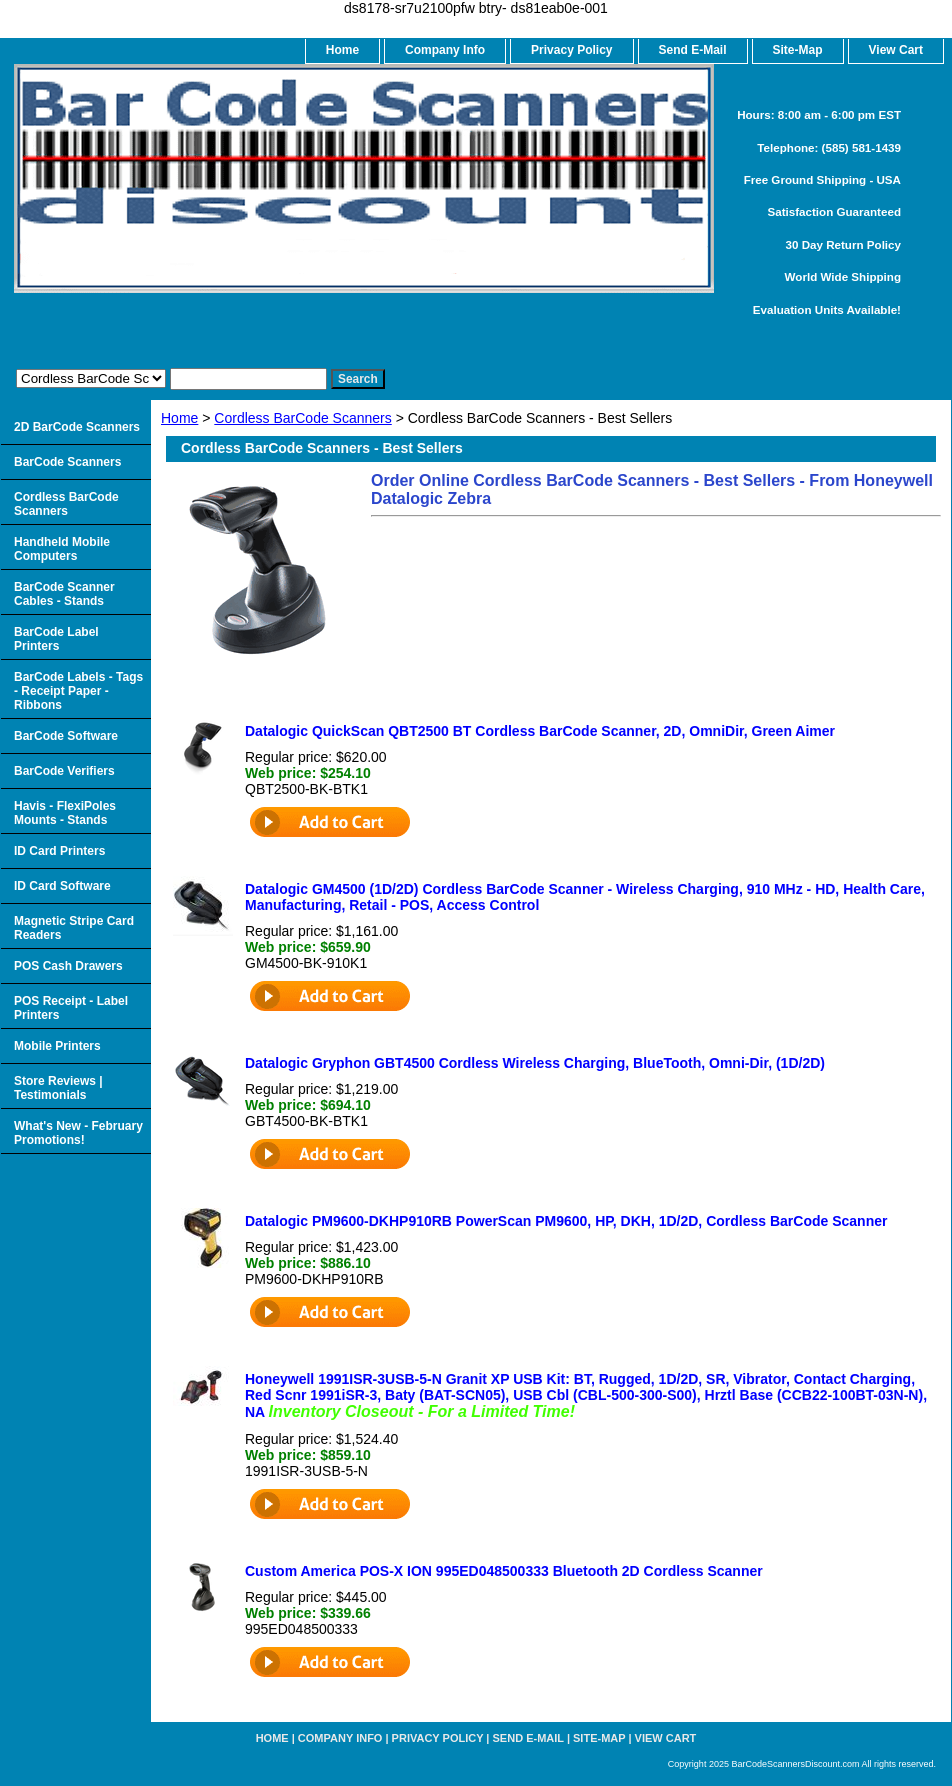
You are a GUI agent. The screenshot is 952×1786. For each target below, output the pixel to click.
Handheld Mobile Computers (62, 549)
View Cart (666, 1738)
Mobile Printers (57, 1046)
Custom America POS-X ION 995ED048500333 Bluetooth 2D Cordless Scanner (504, 1571)
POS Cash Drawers (68, 966)
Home (179, 418)
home (342, 50)
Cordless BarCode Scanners (302, 418)
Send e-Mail (528, 1738)
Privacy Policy (571, 50)
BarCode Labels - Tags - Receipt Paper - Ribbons (78, 691)
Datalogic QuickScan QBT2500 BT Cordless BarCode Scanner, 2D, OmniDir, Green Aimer (540, 731)
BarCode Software (66, 736)
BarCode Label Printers (56, 639)
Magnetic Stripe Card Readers (74, 928)
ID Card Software (62, 886)
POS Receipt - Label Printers (71, 1008)
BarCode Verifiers (64, 771)
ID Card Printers (59, 851)
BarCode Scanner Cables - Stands (64, 594)
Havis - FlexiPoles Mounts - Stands (65, 813)
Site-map (599, 1738)
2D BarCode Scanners (77, 427)
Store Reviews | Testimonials (58, 1088)
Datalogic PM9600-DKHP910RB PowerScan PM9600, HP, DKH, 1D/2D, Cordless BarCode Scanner (566, 1221)
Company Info (445, 50)
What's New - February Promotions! (78, 1133)
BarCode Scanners (67, 462)
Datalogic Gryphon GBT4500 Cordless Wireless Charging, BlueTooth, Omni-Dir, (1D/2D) (535, 1063)
